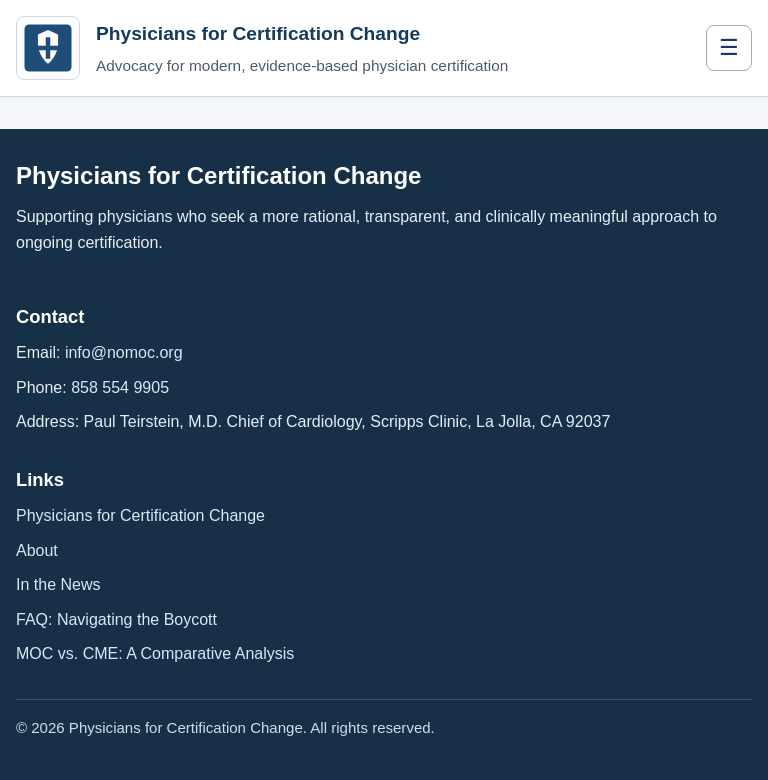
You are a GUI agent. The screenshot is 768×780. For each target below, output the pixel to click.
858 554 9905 (120, 387)
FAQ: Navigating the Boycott (116, 619)
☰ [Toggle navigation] (729, 47)
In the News (58, 584)
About (37, 550)
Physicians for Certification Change (140, 515)
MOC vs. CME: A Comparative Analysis (155, 653)
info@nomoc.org (124, 352)
